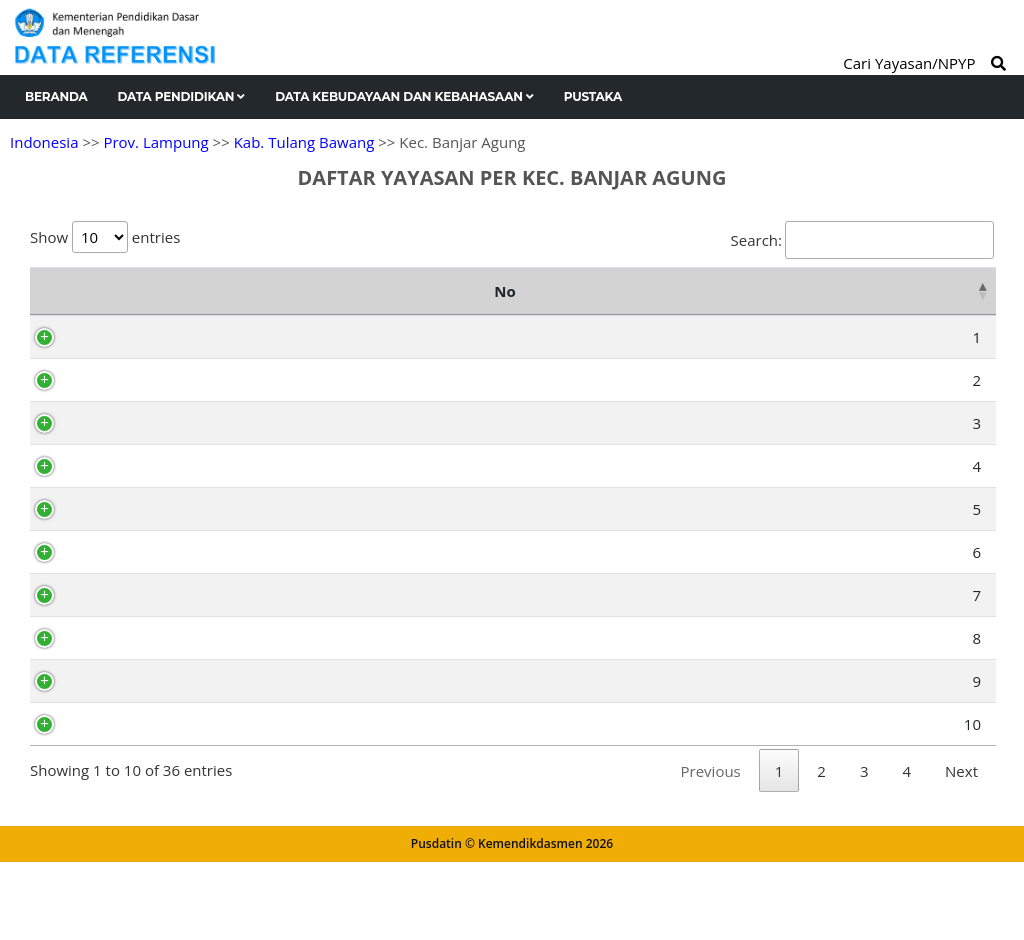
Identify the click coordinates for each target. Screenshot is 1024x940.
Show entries (105, 237)
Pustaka (593, 96)
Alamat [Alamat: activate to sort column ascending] (641, 291)
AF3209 (124, 337)
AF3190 (124, 492)
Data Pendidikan (182, 96)
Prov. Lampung (155, 142)
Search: (862, 240)
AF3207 (124, 604)
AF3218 (124, 716)
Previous (711, 849)
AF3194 (124, 535)
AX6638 (124, 380)
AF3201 (124, 759)
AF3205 (124, 802)
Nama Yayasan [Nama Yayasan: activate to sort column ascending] (302, 291)
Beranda (56, 96)
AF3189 (124, 647)
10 (64, 802)
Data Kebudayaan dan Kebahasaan (404, 96)
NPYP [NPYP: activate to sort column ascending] (119, 291)
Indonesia (44, 142)
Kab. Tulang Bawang (304, 142)
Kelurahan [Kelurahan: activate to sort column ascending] (911, 291)
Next (961, 849)
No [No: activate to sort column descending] (50, 291)
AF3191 (124, 449)
